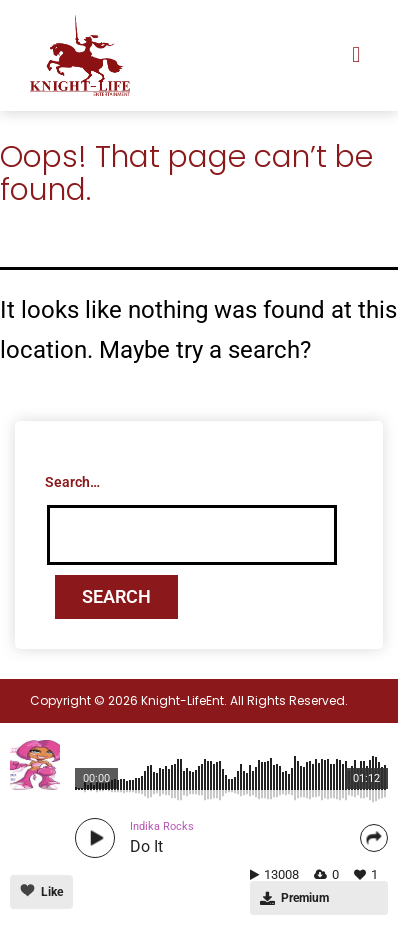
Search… (72, 482)
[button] (356, 55)
